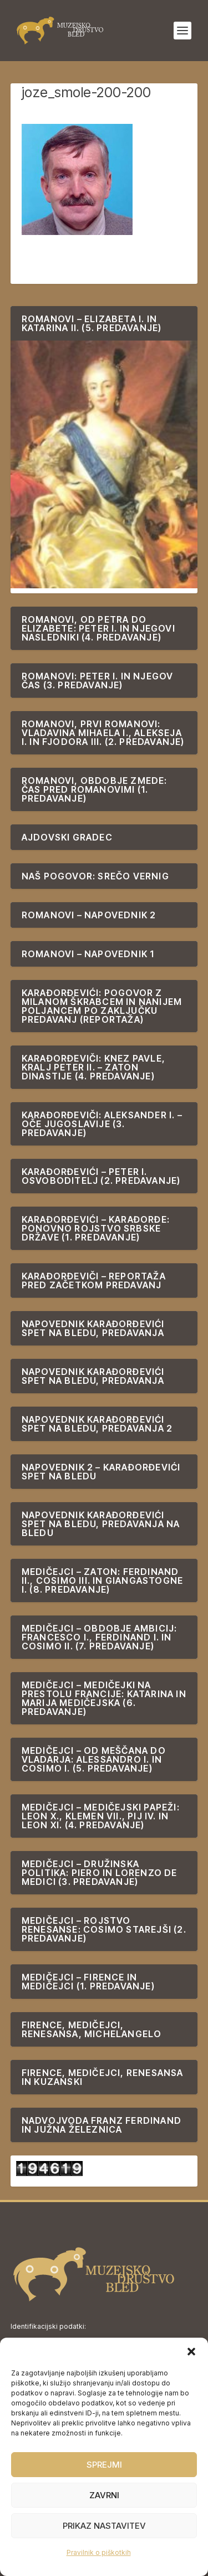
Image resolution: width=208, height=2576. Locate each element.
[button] (191, 2351)
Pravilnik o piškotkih (99, 2552)
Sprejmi (104, 2464)
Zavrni (104, 2495)
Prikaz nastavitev (104, 2525)
